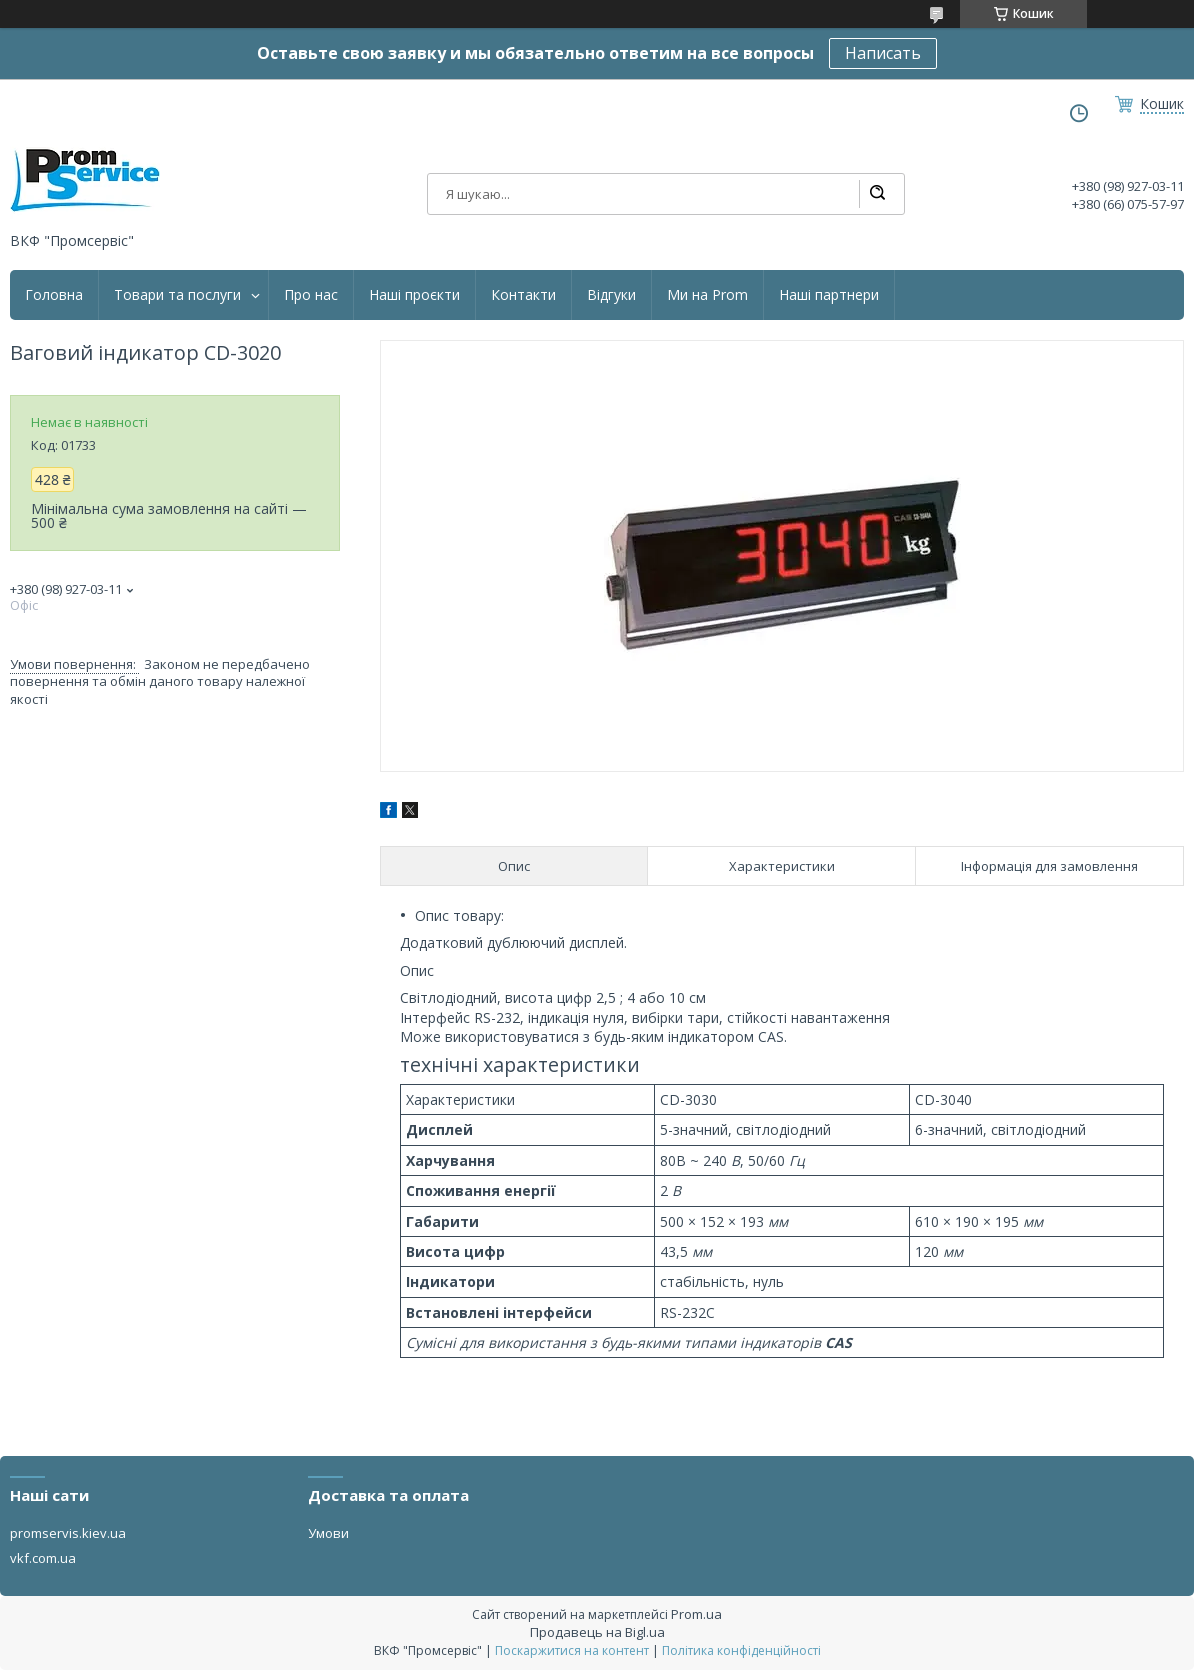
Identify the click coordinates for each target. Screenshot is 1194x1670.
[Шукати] (877, 194)
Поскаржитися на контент (572, 1650)
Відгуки (611, 295)
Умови (328, 1533)
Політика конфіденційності (741, 1650)
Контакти (523, 295)
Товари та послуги (177, 295)
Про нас (311, 295)
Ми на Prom (707, 295)
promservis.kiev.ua (68, 1533)
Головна (54, 295)
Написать (883, 53)
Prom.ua (696, 1614)
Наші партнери (829, 295)
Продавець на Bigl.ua (597, 1632)
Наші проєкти (414, 295)
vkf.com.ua (43, 1558)
